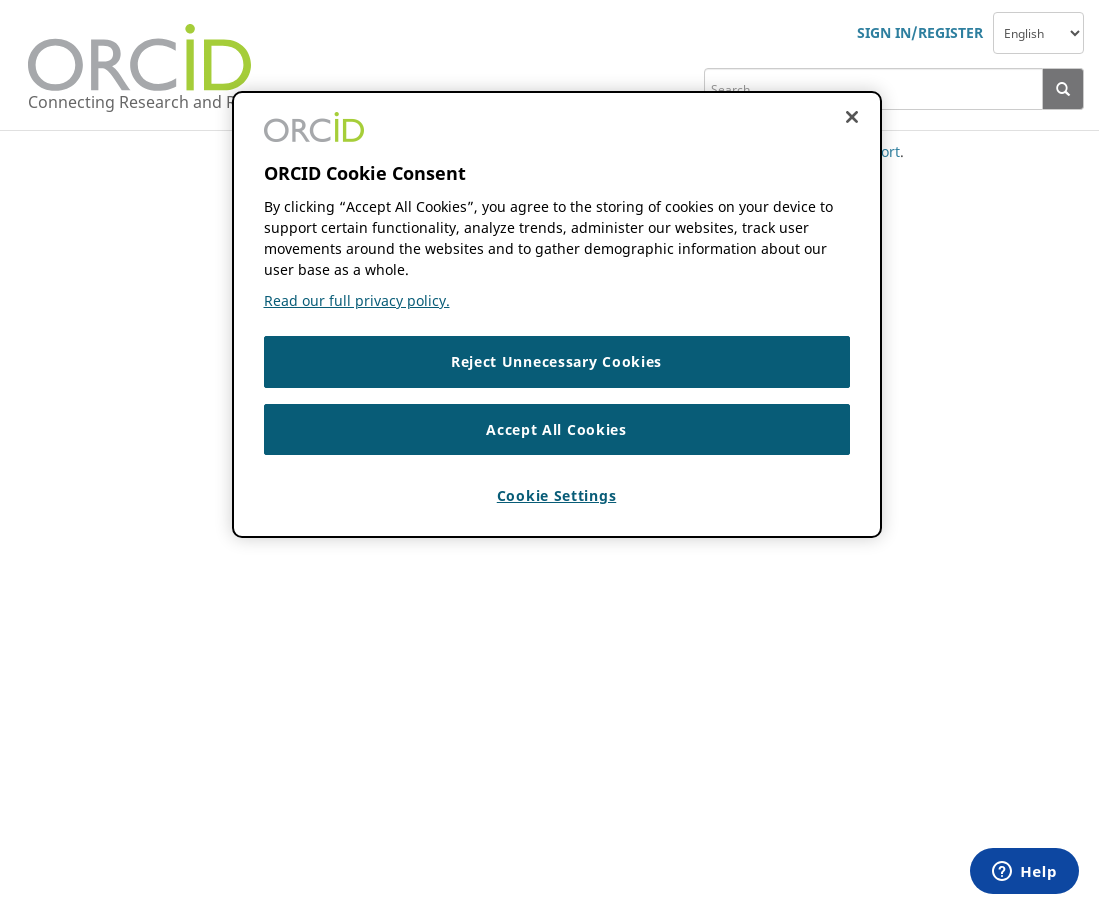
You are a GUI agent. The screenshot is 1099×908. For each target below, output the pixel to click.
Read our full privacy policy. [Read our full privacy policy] (357, 300)
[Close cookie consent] (852, 117)
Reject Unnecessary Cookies (556, 361)
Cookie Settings (557, 495)
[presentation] (1063, 89)
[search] (873, 89)
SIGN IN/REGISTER (920, 32)
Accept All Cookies (556, 429)
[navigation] (1038, 33)
